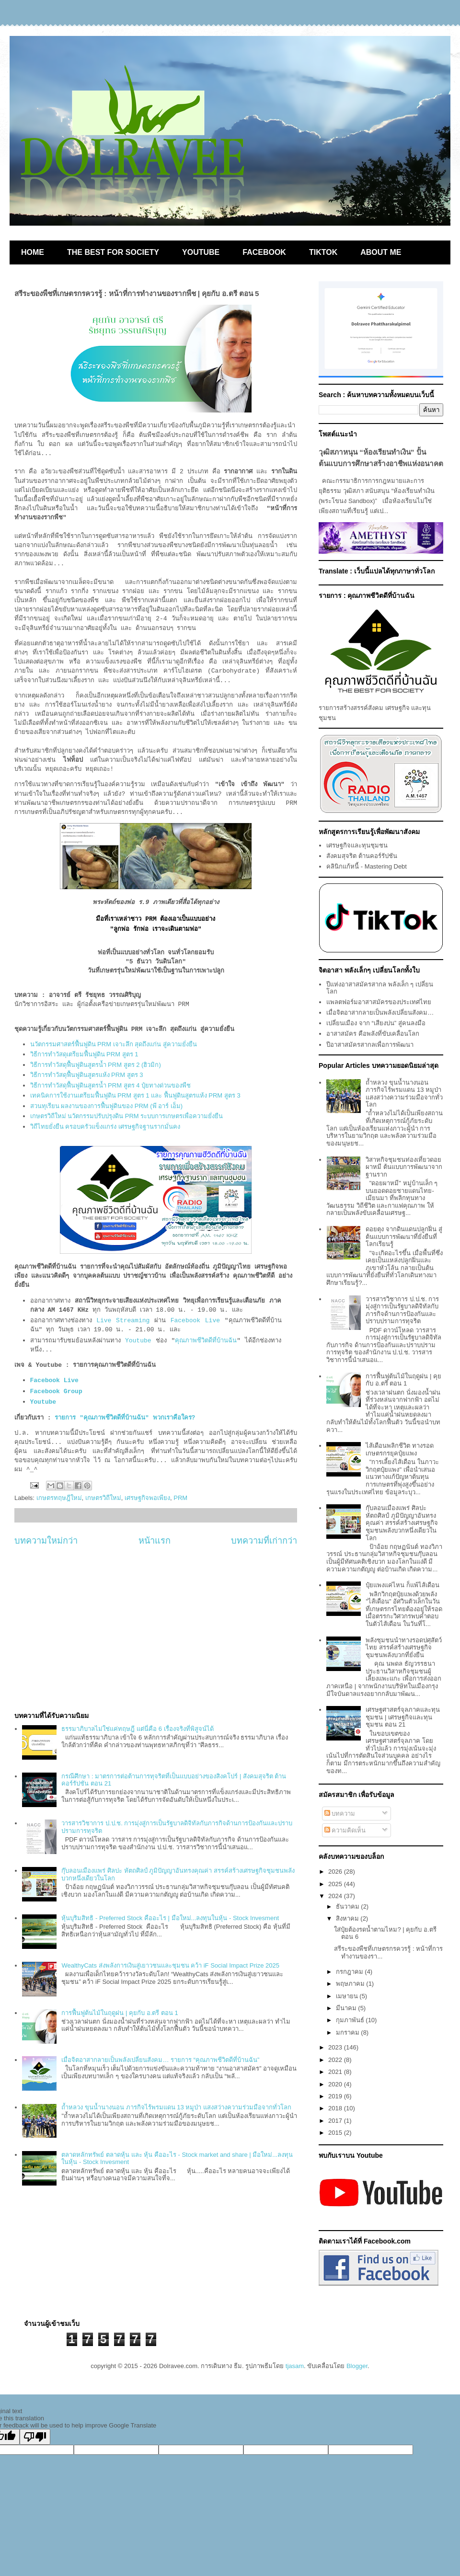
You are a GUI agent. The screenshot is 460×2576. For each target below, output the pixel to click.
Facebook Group (58, 1391)
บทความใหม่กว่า (46, 1541)
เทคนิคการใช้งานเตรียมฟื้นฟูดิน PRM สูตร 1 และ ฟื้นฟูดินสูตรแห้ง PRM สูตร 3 (135, 1095)
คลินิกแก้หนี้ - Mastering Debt (366, 866)
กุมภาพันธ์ (351, 2020)
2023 (336, 2047)
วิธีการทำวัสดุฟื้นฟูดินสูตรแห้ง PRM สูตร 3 (86, 1074)
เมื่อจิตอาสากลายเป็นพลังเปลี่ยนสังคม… (380, 1012)
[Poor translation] (35, 2437)
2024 (336, 1896)
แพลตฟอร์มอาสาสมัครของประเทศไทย (378, 1002)
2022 (336, 2059)
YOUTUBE (200, 252)
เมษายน (348, 1996)
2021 (336, 2071)
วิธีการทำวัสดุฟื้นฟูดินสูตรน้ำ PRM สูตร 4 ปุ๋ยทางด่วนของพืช (110, 1085)
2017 (336, 2120)
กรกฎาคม (350, 1971)
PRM (180, 1497)
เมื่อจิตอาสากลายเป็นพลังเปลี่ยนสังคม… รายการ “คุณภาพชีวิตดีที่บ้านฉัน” (160, 2059)
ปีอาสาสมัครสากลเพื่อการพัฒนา (370, 1044)
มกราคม (348, 2032)
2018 (336, 2108)
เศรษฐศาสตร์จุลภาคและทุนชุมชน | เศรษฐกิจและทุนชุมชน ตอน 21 (403, 1717)
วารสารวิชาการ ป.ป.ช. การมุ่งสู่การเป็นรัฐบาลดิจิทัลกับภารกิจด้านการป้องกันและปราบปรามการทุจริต (402, 1310)
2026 (336, 1871)
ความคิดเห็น (345, 1830)
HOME (32, 252)
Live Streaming (123, 1320)
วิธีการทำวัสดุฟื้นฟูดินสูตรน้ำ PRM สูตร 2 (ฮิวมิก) (95, 1064)
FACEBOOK (264, 252)
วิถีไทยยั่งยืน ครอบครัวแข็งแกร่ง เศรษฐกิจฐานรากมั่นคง (105, 1126)
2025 (336, 1884)
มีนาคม (347, 2008)
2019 (336, 2096)
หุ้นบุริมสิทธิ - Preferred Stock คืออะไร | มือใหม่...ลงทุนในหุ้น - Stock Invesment (170, 1918)
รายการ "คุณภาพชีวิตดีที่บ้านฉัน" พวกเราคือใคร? (125, 1417)
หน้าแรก (154, 1541)
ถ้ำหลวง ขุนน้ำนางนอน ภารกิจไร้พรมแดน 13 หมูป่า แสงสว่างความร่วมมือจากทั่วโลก (176, 2107)
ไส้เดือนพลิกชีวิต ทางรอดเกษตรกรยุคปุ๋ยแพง (400, 1449)
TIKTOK (323, 252)
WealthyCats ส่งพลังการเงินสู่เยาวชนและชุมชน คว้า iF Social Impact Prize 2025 (170, 1965)
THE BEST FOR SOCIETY (113, 252)
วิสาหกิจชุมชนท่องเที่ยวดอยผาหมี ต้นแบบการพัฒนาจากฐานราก (404, 1167)
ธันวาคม (348, 1906)
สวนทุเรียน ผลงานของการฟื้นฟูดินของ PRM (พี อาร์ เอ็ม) (106, 1106)
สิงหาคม (348, 1918)
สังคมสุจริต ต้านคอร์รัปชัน (361, 855)
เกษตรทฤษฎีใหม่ (59, 1497)
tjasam (295, 2366)
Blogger (357, 2366)
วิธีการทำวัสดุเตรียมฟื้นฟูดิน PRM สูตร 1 (84, 1054)
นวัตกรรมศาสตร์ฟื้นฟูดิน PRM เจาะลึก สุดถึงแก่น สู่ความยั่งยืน (113, 1044)
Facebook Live (195, 1320)
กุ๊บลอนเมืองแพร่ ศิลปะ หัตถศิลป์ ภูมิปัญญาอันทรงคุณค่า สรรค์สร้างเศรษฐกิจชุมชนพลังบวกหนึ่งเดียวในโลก (402, 1522)
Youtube (138, 1340)
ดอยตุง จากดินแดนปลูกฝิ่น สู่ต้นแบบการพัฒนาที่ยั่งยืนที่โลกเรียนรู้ (404, 1236)
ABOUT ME (380, 252)
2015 (336, 2132)
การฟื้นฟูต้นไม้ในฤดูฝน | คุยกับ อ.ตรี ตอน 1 (119, 2012)
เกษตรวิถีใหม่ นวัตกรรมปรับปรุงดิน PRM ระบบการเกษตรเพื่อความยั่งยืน (126, 1116)
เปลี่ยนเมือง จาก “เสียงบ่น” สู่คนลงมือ (376, 1023)
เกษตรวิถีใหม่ (103, 1497)
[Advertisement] (155, 1629)
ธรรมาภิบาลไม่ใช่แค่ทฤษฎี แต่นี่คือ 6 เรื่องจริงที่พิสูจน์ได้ (137, 1728)
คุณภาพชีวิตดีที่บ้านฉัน (206, 1340)
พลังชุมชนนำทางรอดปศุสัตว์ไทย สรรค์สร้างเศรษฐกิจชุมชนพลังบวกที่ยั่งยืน (404, 1648)
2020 (336, 2084)
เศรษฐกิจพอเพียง (147, 1497)
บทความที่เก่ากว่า (264, 1541)
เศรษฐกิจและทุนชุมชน (357, 845)
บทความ (340, 1813)
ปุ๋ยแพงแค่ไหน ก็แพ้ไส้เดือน (402, 1585)
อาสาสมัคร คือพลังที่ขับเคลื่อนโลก (372, 1033)
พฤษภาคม (351, 1983)
